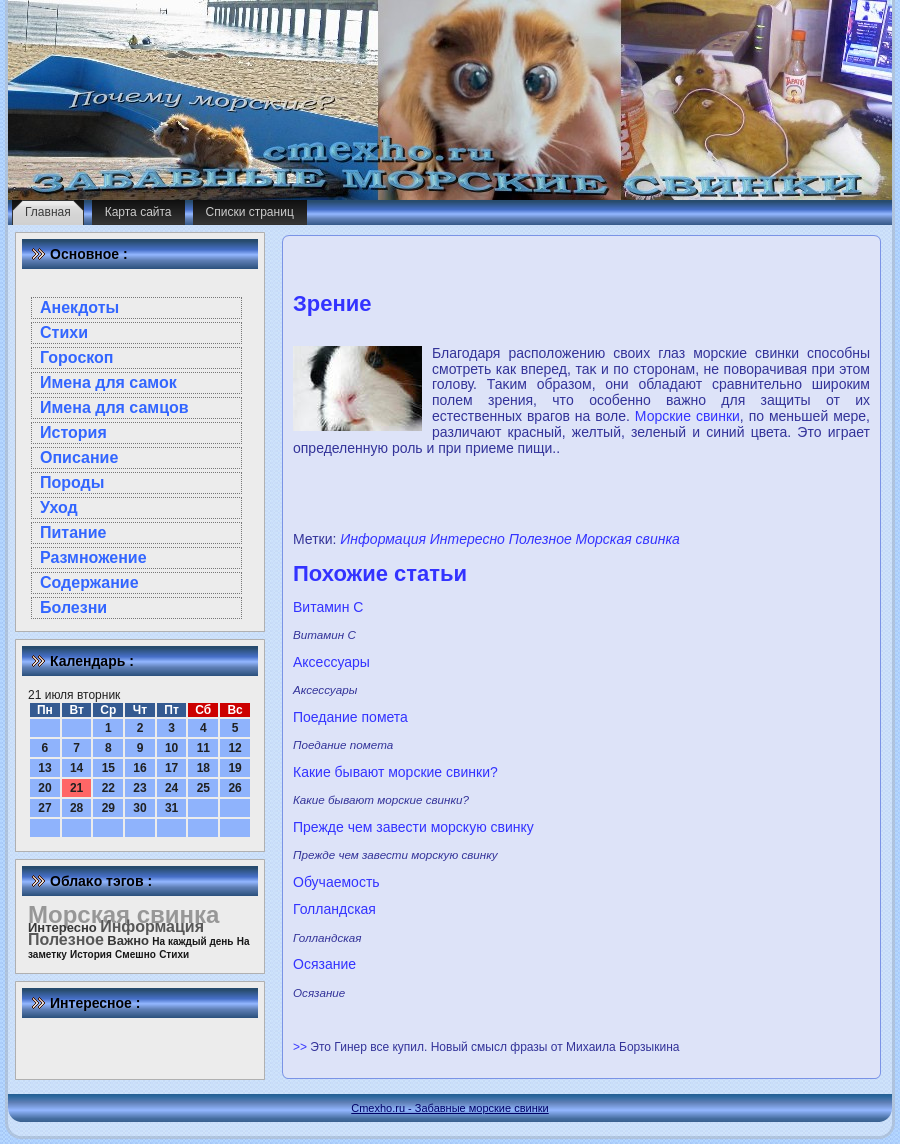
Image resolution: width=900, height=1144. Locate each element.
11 (203, 748)
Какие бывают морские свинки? (395, 772)
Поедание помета (350, 717)
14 (76, 768)
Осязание (324, 964)
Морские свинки (687, 416)
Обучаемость (336, 882)
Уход (59, 507)
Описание (79, 457)
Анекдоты (79, 307)
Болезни (73, 607)
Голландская (334, 909)
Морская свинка (628, 539)
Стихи (64, 332)
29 (108, 808)
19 (234, 768)
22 (108, 788)
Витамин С (328, 607)
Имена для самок (108, 382)
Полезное (540, 539)
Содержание (89, 582)
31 (171, 808)
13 (44, 768)
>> (301, 1047)
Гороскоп (77, 357)
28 (76, 808)
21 (76, 788)
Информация (383, 539)
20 (44, 788)
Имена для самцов (114, 407)
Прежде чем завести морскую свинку (413, 827)
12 (234, 748)
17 (171, 768)
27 (44, 808)
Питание (73, 532)
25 (203, 788)
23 (139, 788)
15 (108, 768)
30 (139, 808)
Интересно (467, 539)
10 (171, 748)
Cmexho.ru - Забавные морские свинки (449, 1108)
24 (171, 788)
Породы (72, 482)
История (73, 432)
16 (139, 768)
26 (234, 788)
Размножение (93, 557)
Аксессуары (331, 662)
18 (203, 768)
